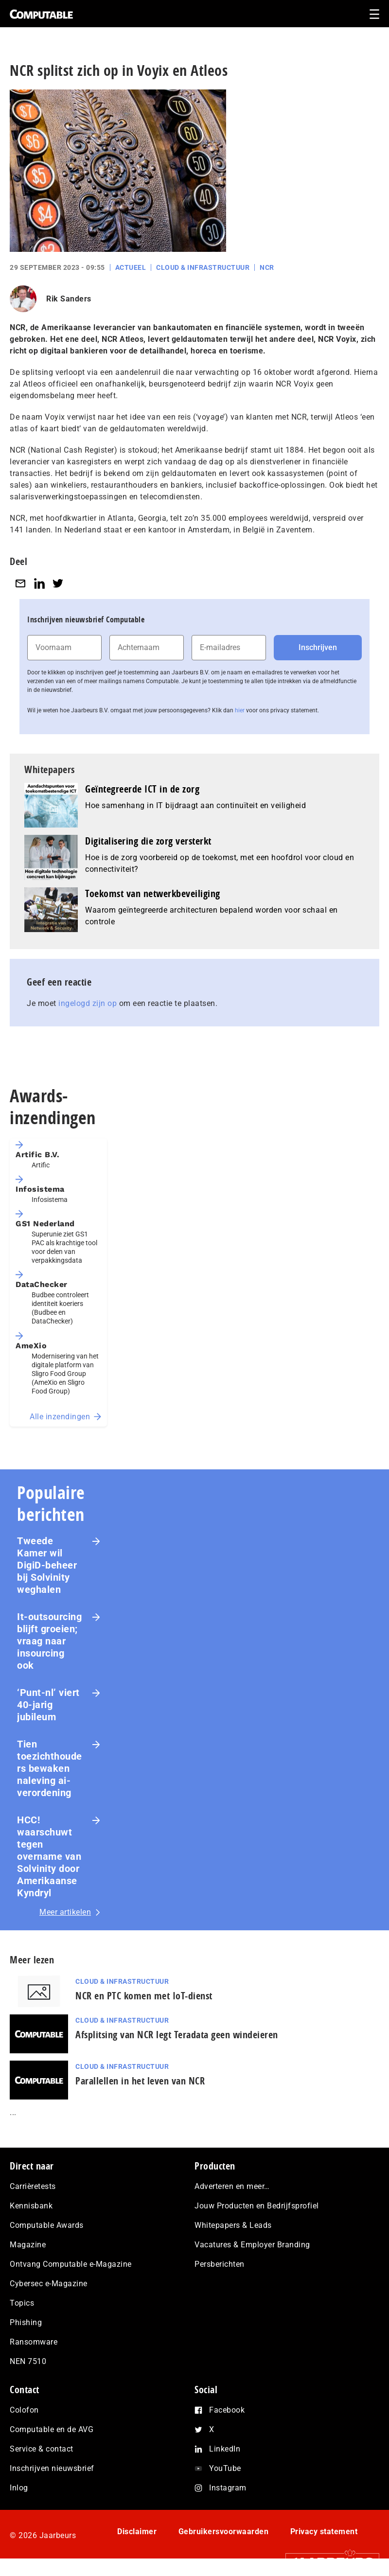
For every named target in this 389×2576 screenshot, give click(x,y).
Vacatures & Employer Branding (252, 2244)
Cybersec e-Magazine (49, 2283)
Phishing (26, 2322)
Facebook (227, 2410)
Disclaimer (137, 2531)
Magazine (28, 2244)
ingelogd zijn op (87, 1003)
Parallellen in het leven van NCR (140, 2080)
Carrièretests (33, 2186)
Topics (22, 2303)
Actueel (130, 267)
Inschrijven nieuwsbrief (52, 2468)
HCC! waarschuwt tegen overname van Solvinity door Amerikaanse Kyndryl (49, 1856)
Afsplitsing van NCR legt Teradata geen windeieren (176, 2034)
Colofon (24, 2410)
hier (240, 710)
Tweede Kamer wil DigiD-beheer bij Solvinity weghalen (47, 1565)
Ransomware (33, 2342)
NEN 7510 (28, 2361)
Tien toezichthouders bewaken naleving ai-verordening (49, 1768)
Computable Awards (47, 2225)
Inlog (19, 2487)
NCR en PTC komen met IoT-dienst (143, 1995)
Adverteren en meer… (232, 2186)
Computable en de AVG (51, 2429)
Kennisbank (31, 2205)
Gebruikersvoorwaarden (223, 2531)
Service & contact (41, 2448)
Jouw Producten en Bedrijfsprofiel (256, 2205)
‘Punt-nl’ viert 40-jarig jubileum (48, 1705)
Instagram (228, 2487)
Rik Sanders (68, 298)
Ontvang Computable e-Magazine (71, 2264)
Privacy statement (324, 2531)
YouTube (225, 2468)
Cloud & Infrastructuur (202, 267)
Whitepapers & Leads (233, 2225)
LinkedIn (224, 2448)
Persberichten (219, 2264)
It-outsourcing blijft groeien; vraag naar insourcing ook (49, 1641)
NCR (267, 267)
